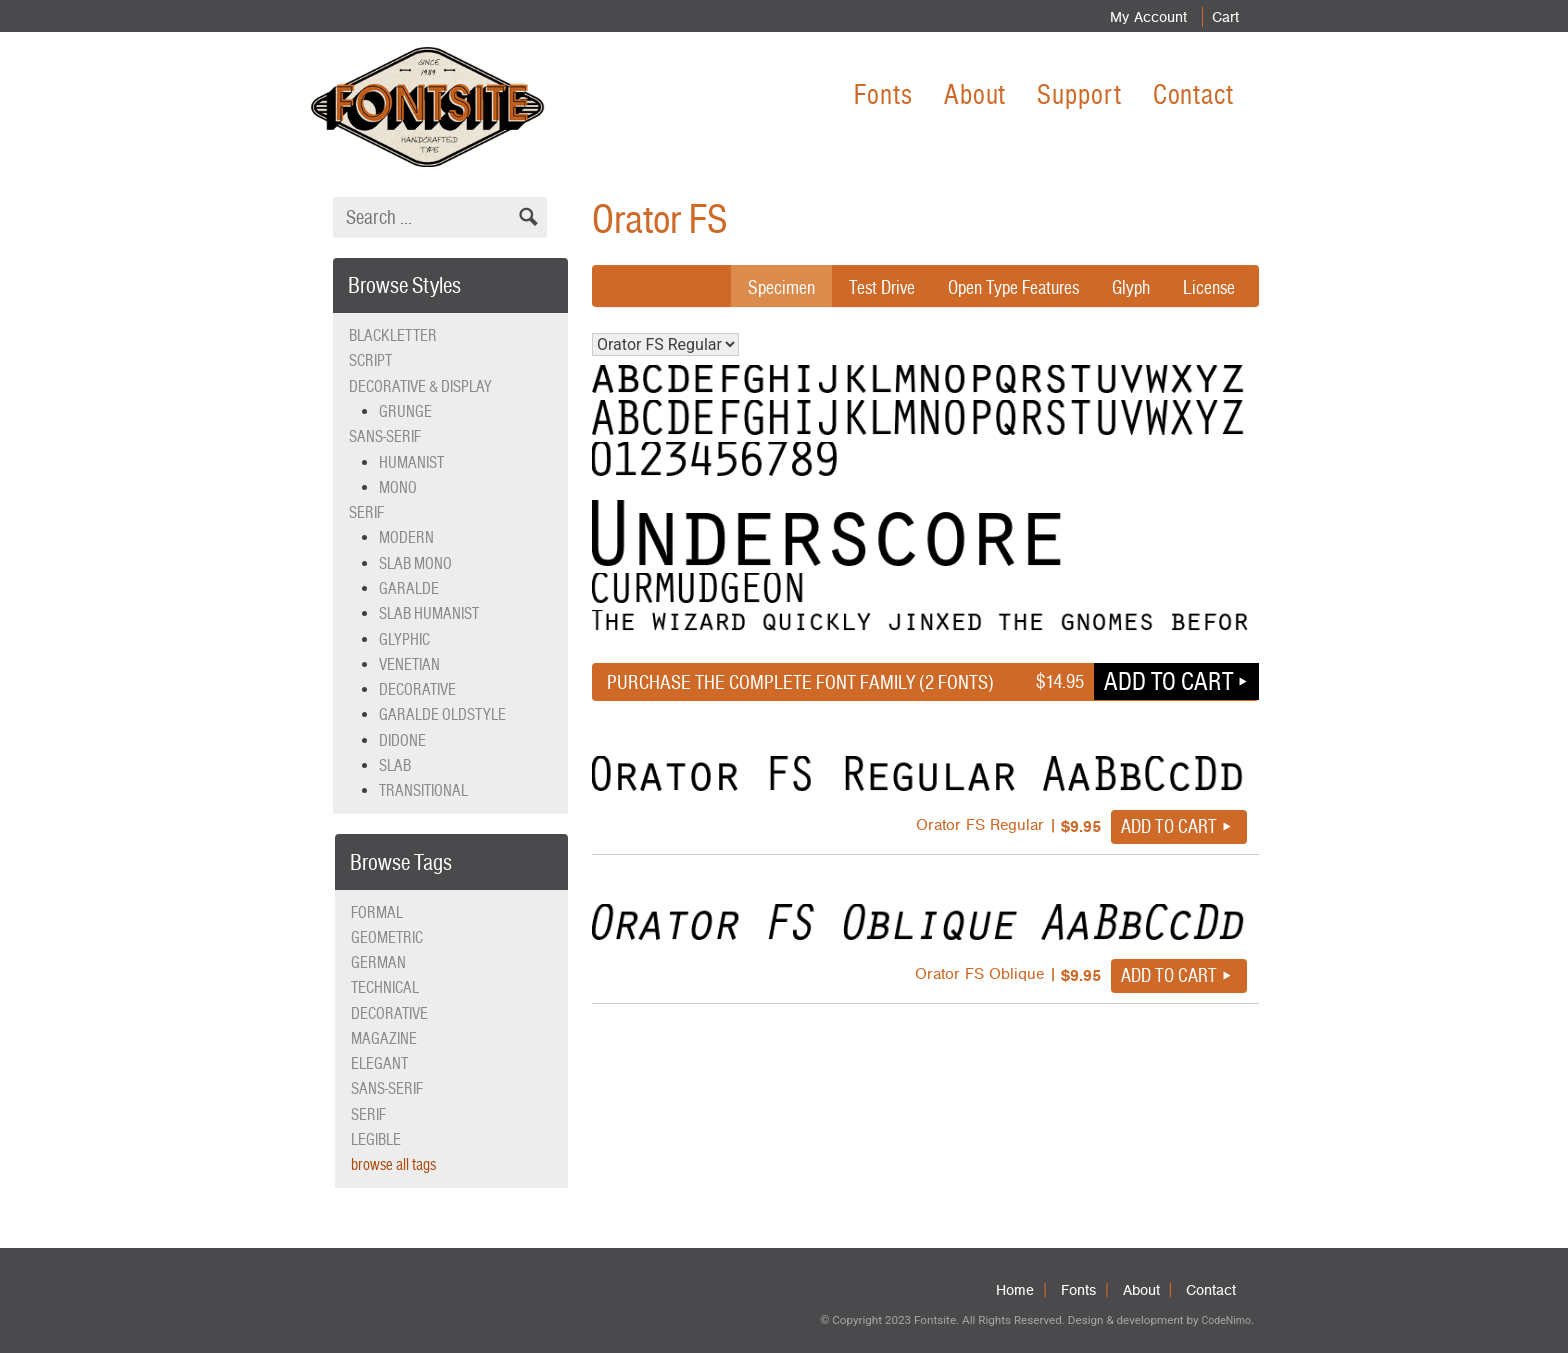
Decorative (417, 689)
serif (368, 1114)
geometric (387, 937)
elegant (379, 1063)
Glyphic (404, 639)
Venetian (409, 664)
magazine (384, 1038)
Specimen (762, 287)
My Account (1137, 17)
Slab (395, 765)
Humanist (411, 462)
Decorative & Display (420, 386)
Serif (366, 512)
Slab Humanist (429, 613)
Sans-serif (385, 436)
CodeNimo (1225, 1320)
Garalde (409, 588)
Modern (406, 537)
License (1208, 287)
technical (385, 987)
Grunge (405, 411)
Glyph (1127, 287)
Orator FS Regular (665, 344)
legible (376, 1139)
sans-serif (387, 1088)
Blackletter (393, 335)
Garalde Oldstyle (442, 714)
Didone (402, 740)
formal (377, 912)
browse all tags (393, 1164)
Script (370, 360)
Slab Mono (415, 563)
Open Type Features (1004, 287)
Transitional (423, 790)
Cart (1220, 17)
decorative (389, 1013)
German (378, 962)
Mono (398, 487)
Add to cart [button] (1168, 681)
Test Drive (866, 287)
